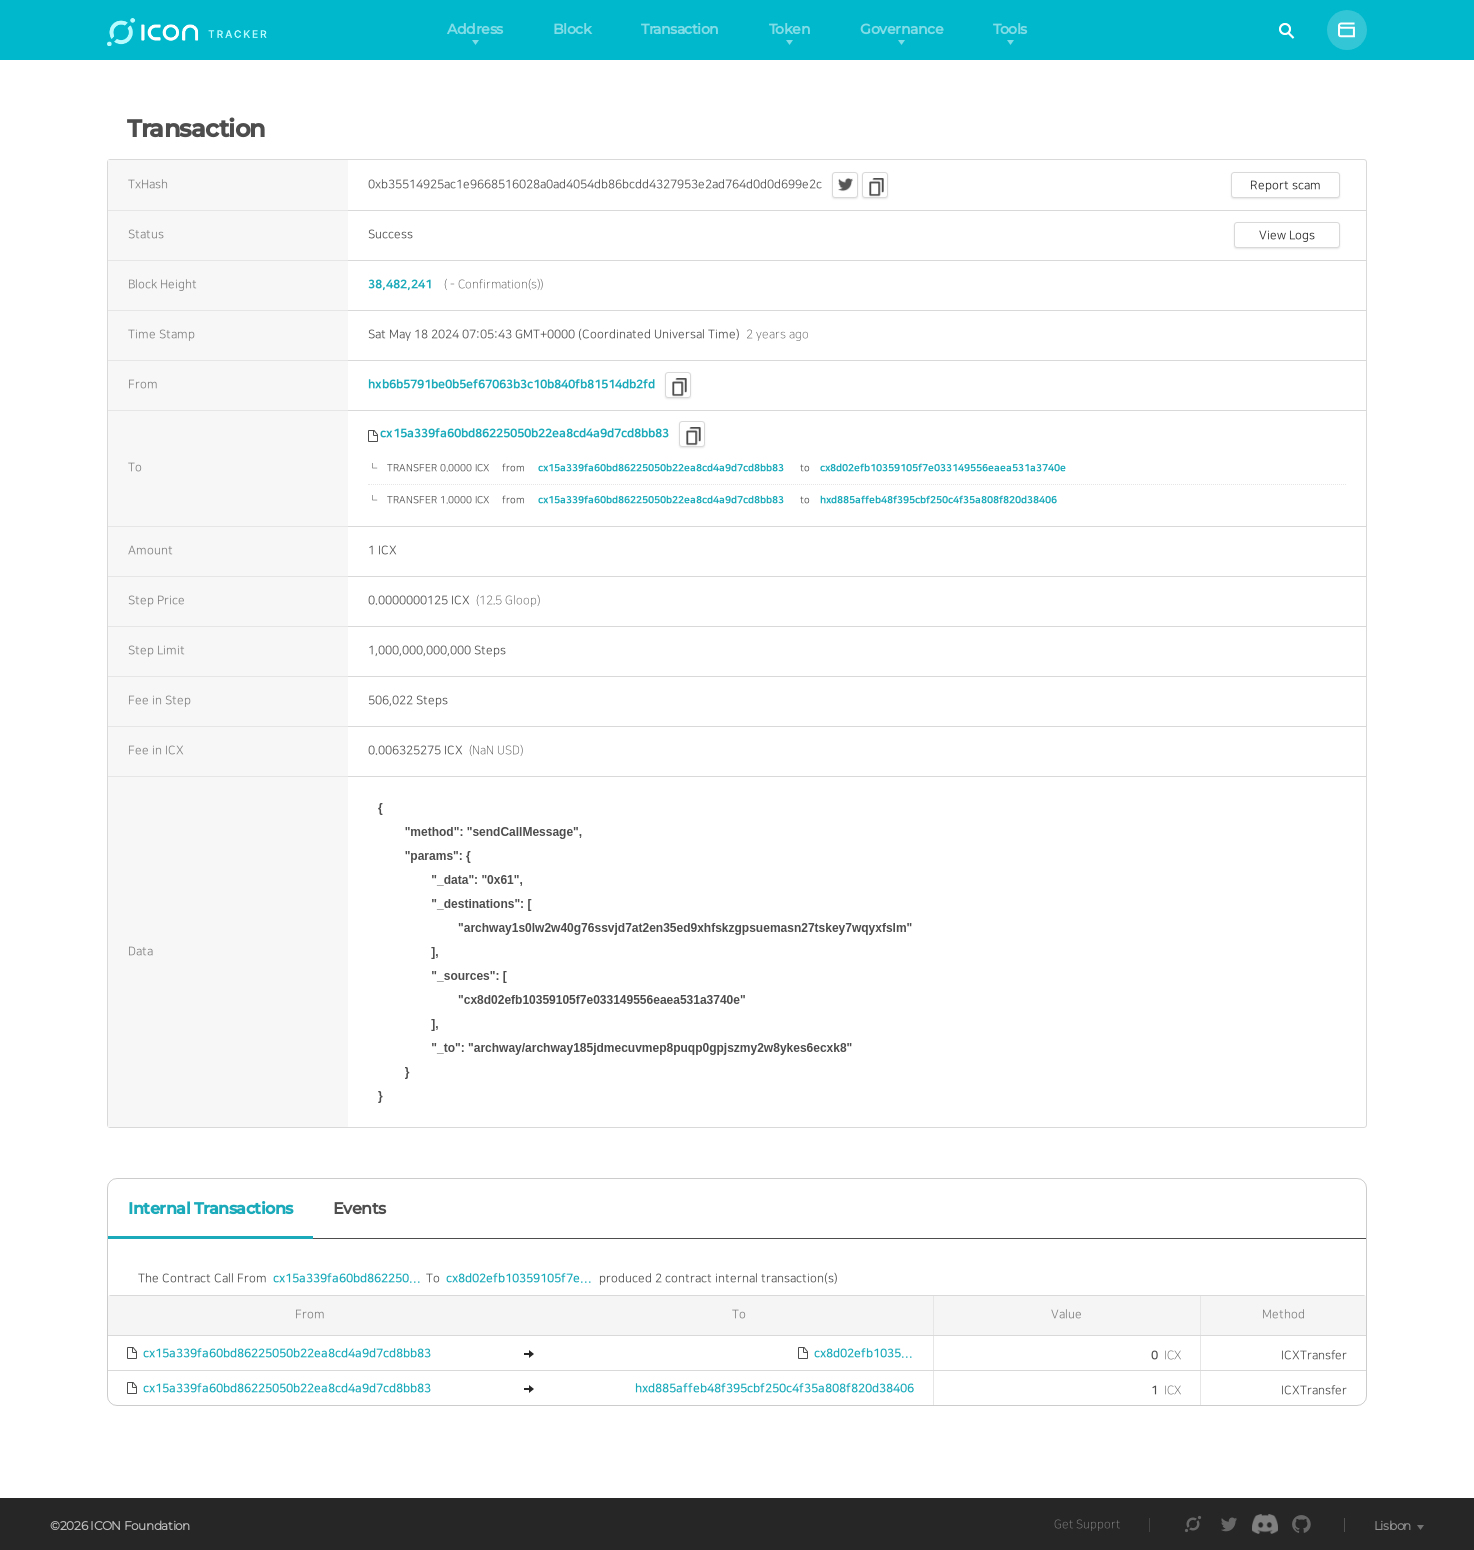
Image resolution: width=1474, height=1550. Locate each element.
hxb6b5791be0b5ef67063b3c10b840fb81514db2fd (511, 384)
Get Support (1087, 1524)
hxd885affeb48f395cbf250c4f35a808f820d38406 (938, 500)
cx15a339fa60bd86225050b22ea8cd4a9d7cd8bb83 (524, 433)
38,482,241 (400, 284)
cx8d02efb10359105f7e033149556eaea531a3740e (943, 468)
